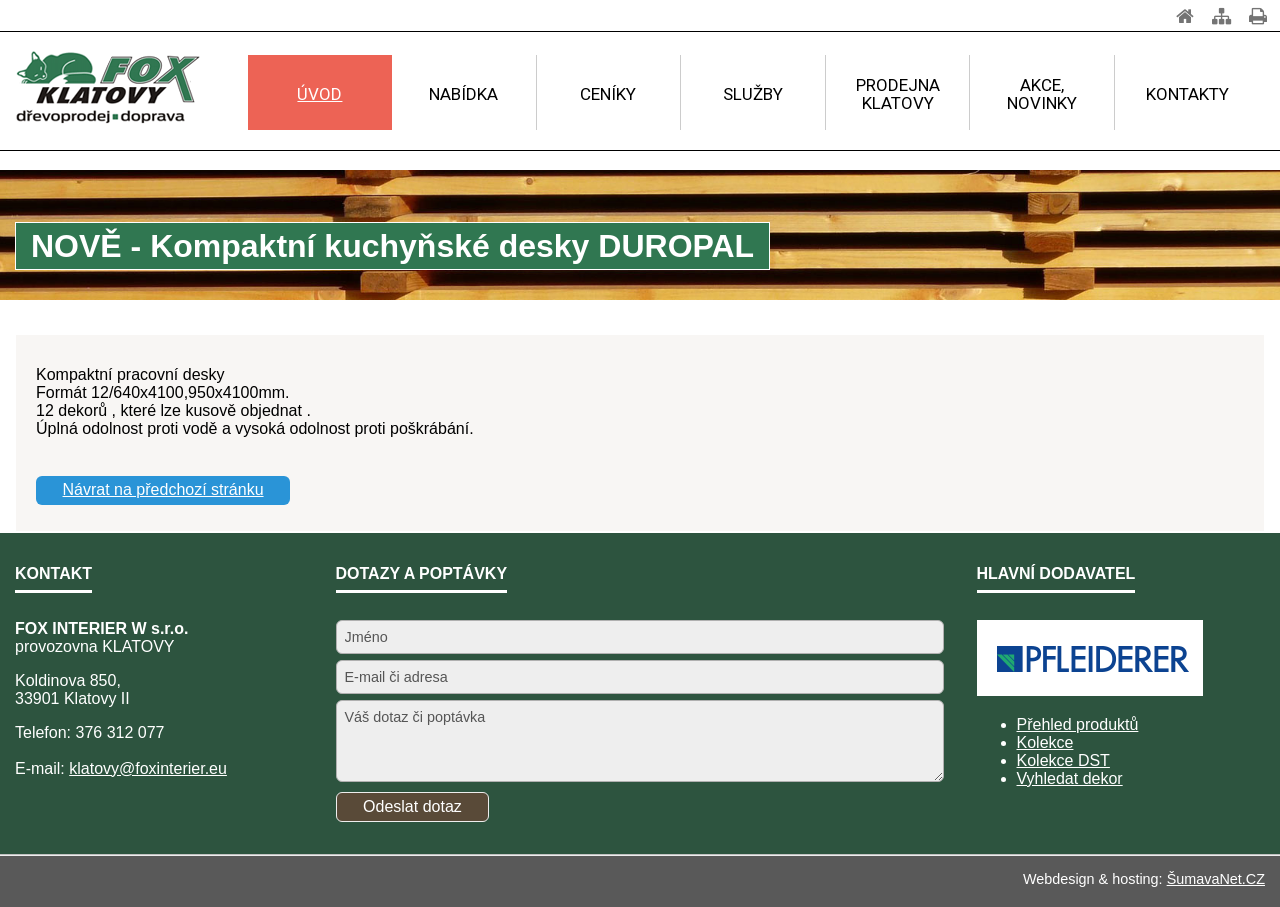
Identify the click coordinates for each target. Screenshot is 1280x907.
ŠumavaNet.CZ (1216, 879)
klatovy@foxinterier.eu (148, 768)
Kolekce (1045, 742)
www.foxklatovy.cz (130, 316)
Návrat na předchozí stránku (163, 489)
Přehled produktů (1078, 724)
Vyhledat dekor (1070, 778)
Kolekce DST (1063, 760)
